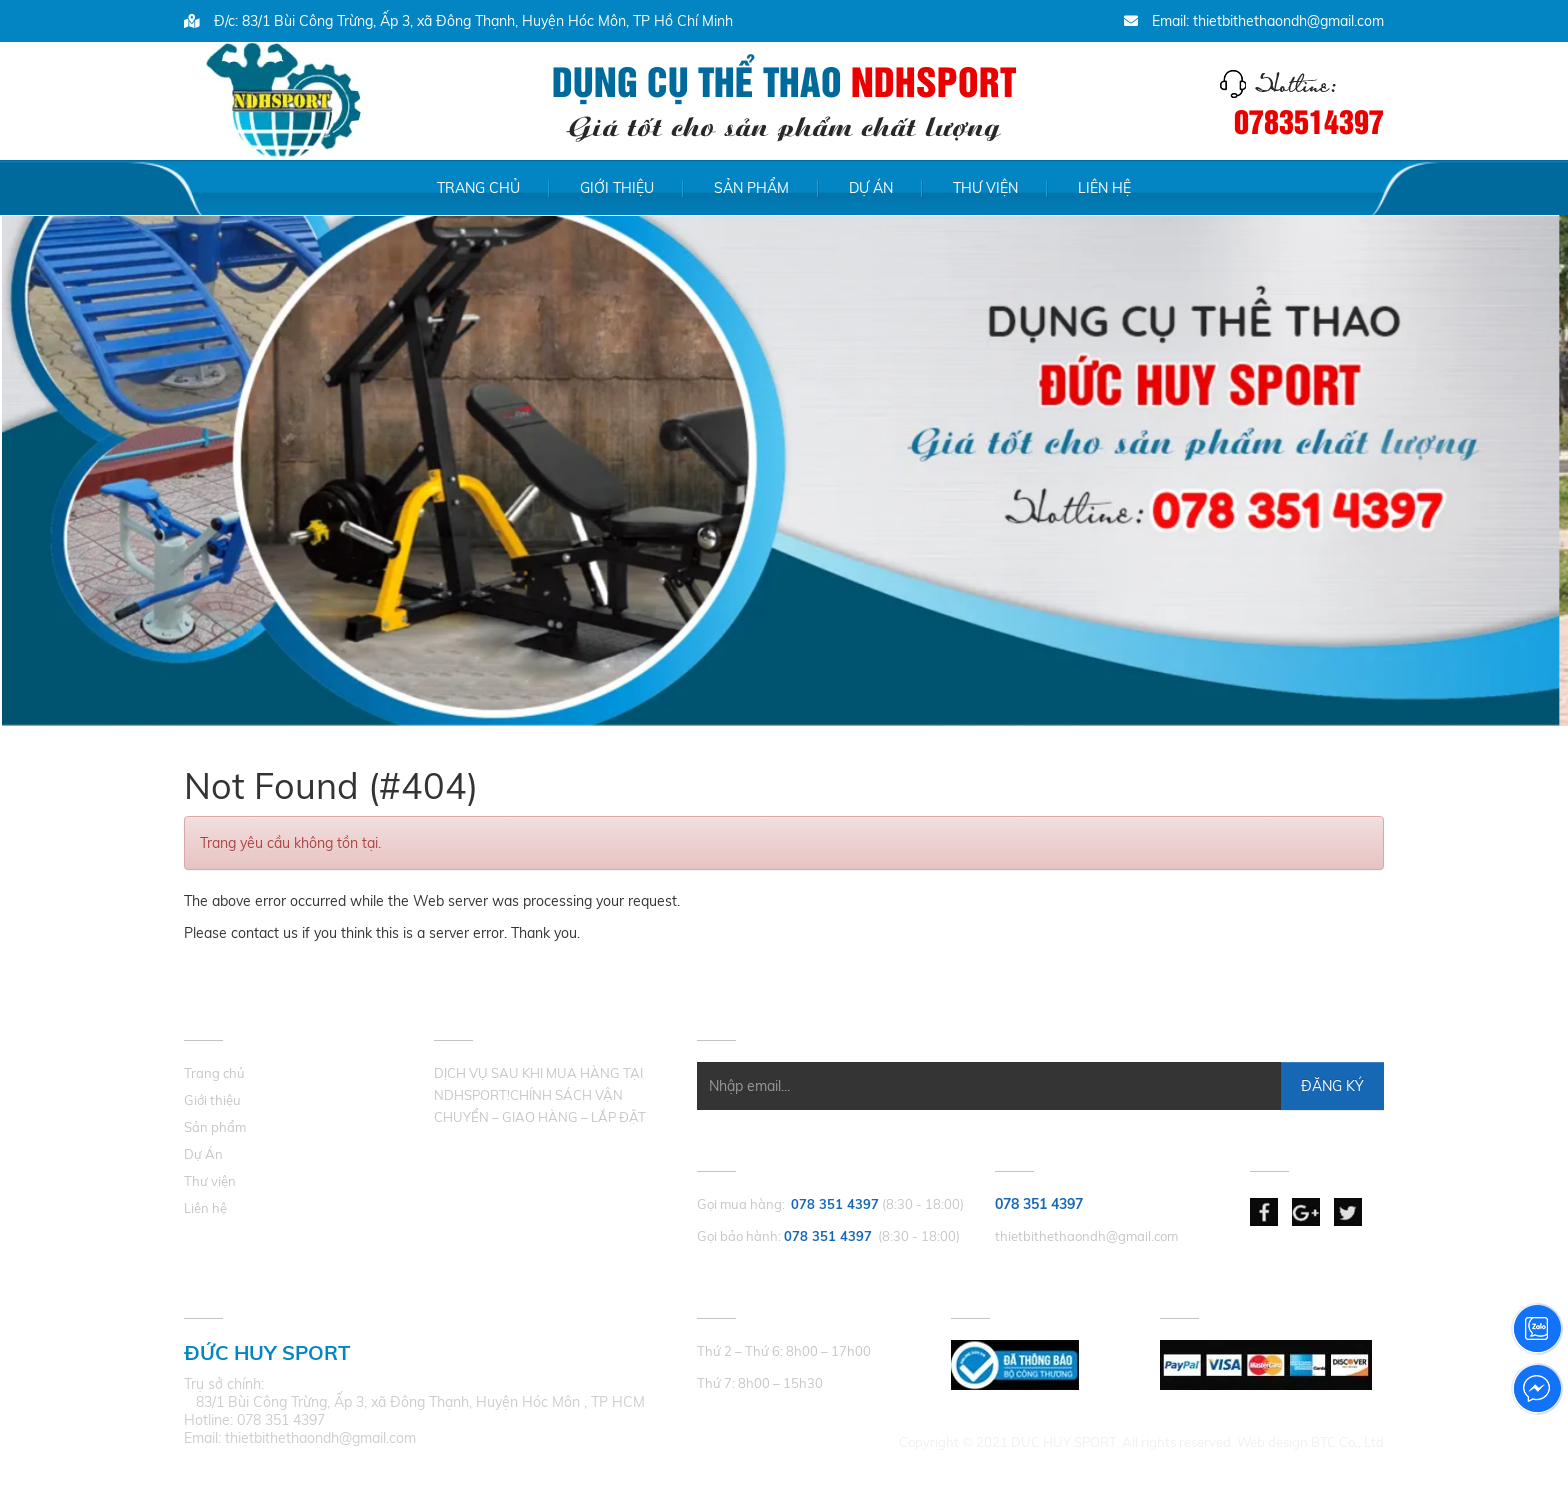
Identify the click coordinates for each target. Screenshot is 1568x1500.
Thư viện (985, 188)
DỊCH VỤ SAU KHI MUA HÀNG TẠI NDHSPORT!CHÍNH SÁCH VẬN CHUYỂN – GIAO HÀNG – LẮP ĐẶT (540, 1095)
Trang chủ (478, 188)
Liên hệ (1104, 188)
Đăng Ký (1332, 1086)
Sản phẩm (751, 188)
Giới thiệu (617, 188)
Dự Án (871, 188)
